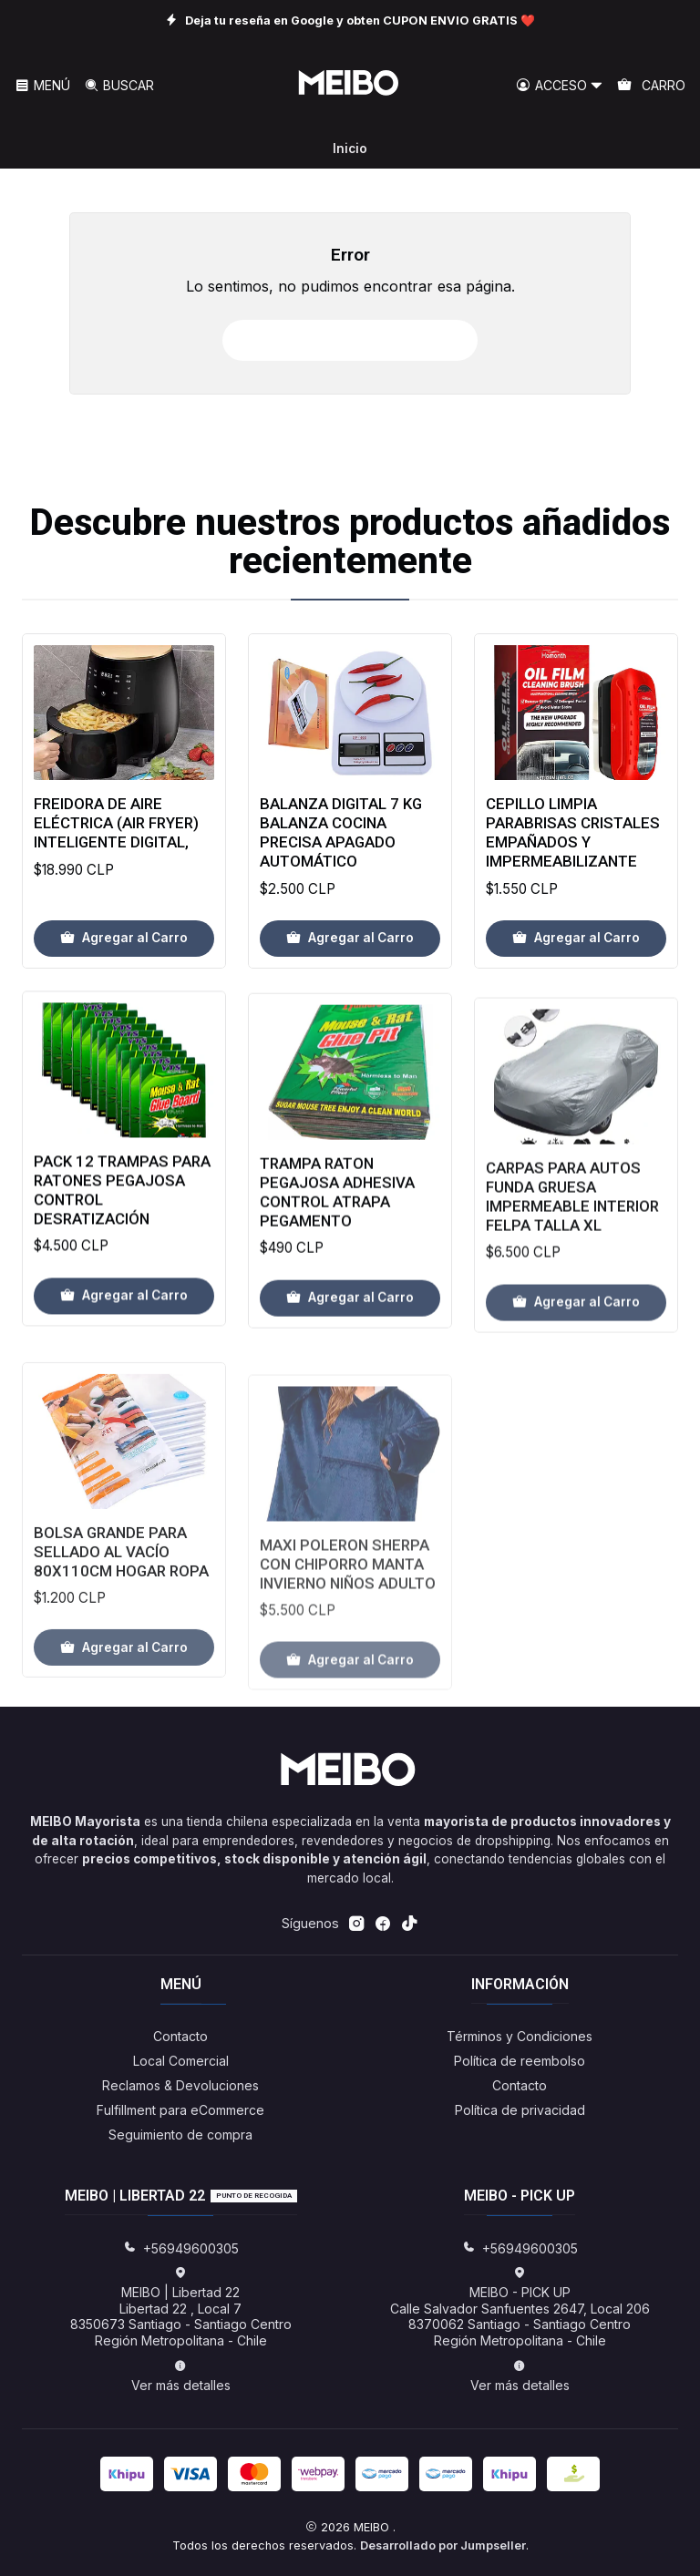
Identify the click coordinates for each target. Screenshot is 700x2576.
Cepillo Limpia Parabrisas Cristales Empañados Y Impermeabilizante (573, 887)
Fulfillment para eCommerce (180, 2110)
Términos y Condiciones (519, 2036)
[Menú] (42, 86)
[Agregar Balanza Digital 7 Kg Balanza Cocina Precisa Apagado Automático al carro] (350, 970)
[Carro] (651, 86)
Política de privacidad (520, 2110)
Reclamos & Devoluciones (180, 2085)
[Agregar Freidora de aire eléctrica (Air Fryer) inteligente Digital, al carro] (124, 957)
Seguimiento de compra (180, 2134)
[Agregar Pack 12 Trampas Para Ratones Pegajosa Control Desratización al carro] (124, 1374)
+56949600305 (181, 2248)
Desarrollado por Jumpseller (443, 2545)
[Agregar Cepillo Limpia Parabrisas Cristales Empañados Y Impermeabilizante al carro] (576, 992)
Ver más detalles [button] (181, 2376)
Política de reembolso (519, 2060)
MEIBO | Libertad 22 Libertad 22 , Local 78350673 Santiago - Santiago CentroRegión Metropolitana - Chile (181, 2307)
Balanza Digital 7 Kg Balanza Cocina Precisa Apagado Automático (341, 865)
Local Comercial (181, 2060)
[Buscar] (118, 86)
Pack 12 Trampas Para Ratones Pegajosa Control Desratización (122, 1269)
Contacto (180, 2036)
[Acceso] (559, 86)
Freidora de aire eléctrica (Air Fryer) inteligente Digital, (116, 841)
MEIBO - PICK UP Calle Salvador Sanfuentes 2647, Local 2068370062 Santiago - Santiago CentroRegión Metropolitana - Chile (520, 2307)
